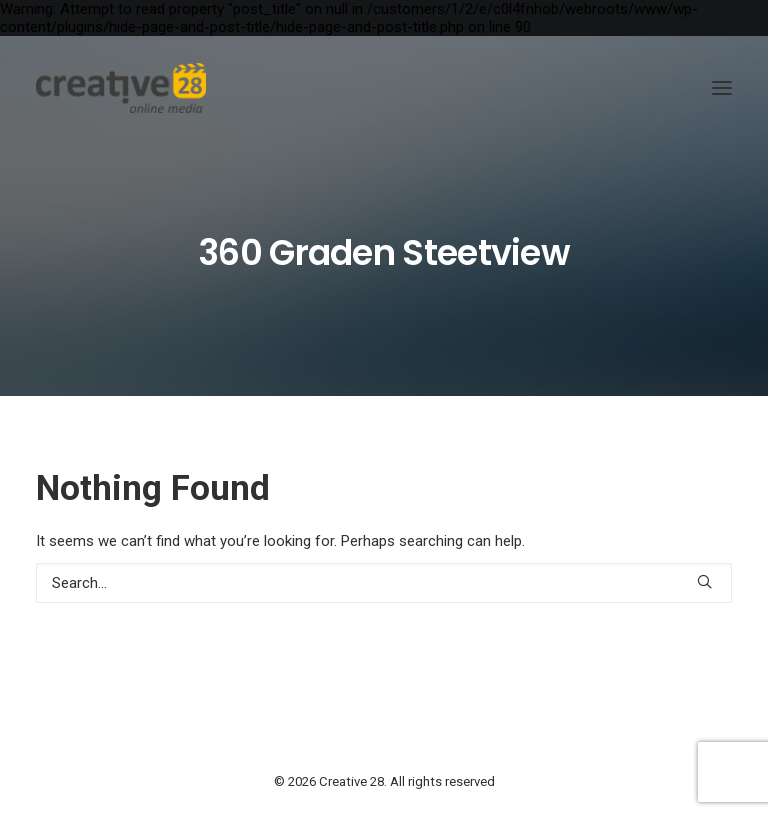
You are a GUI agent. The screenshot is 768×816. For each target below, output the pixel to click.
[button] (722, 88)
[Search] (384, 583)
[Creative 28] (121, 88)
